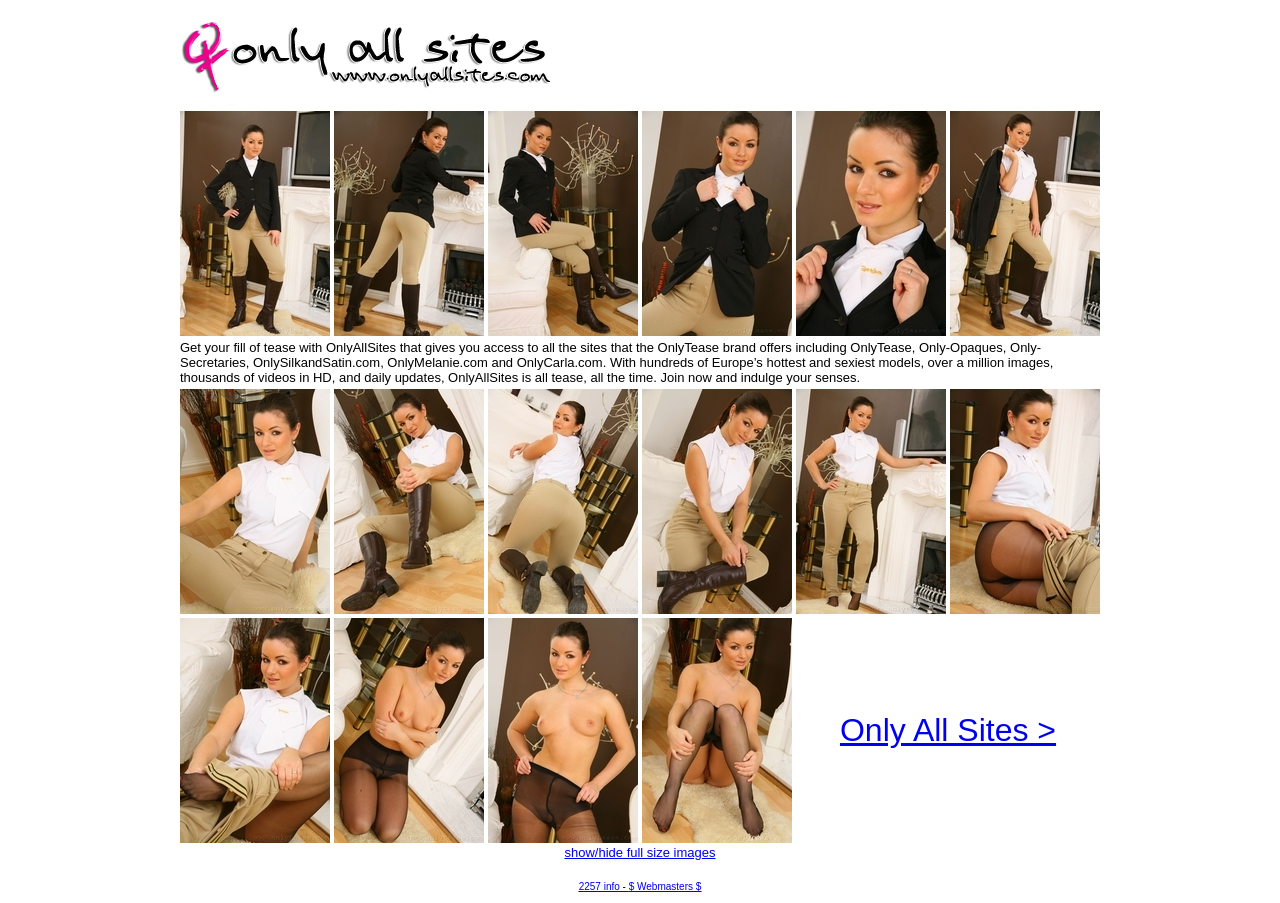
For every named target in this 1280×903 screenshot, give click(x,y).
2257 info (599, 886)
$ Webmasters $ (665, 886)
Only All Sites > (948, 730)
